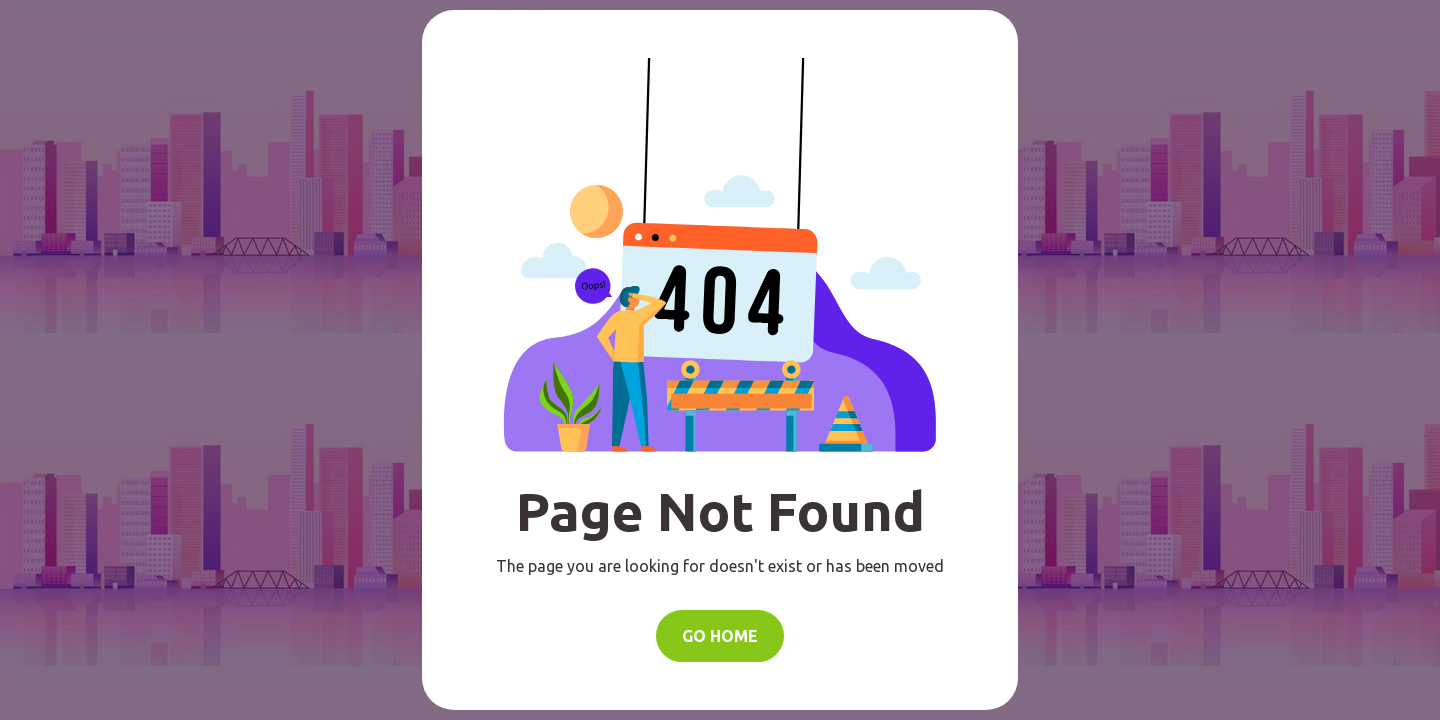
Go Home (720, 636)
